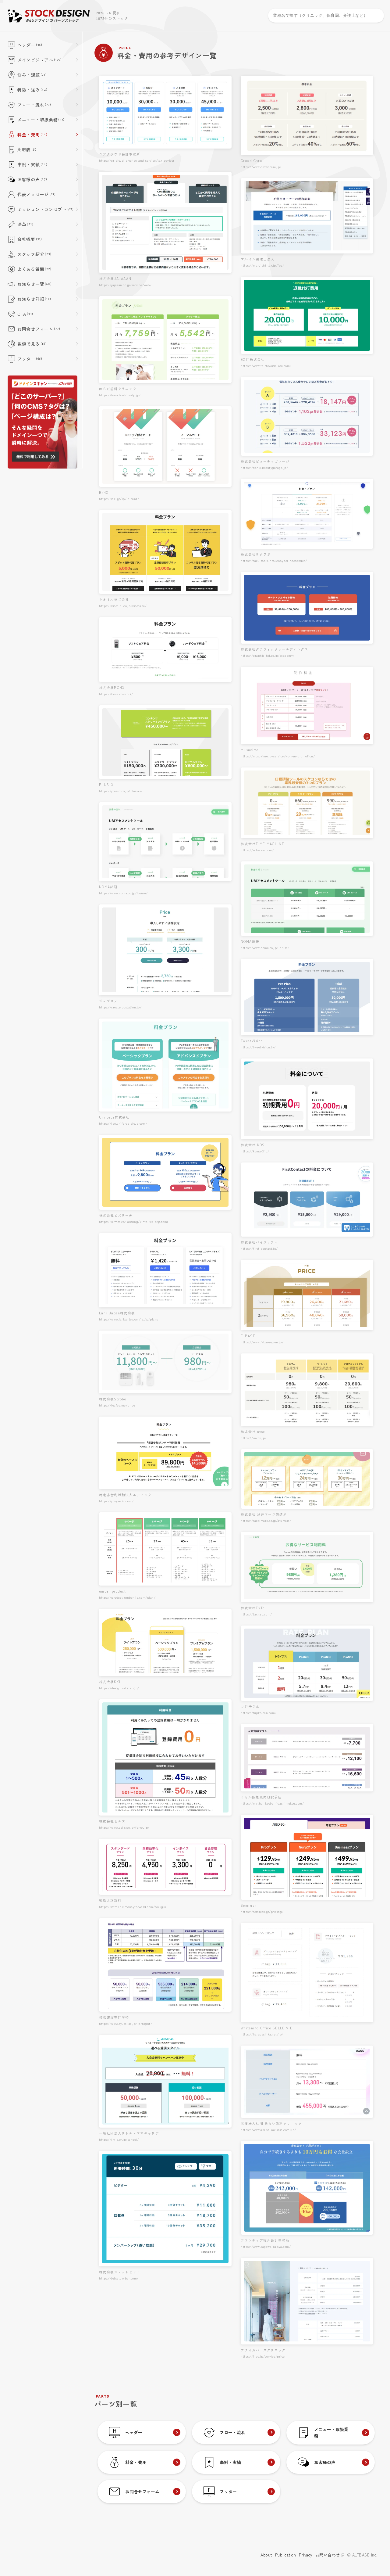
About (266, 2555)
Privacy (305, 2555)
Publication (285, 2555)
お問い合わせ (329, 2555)
